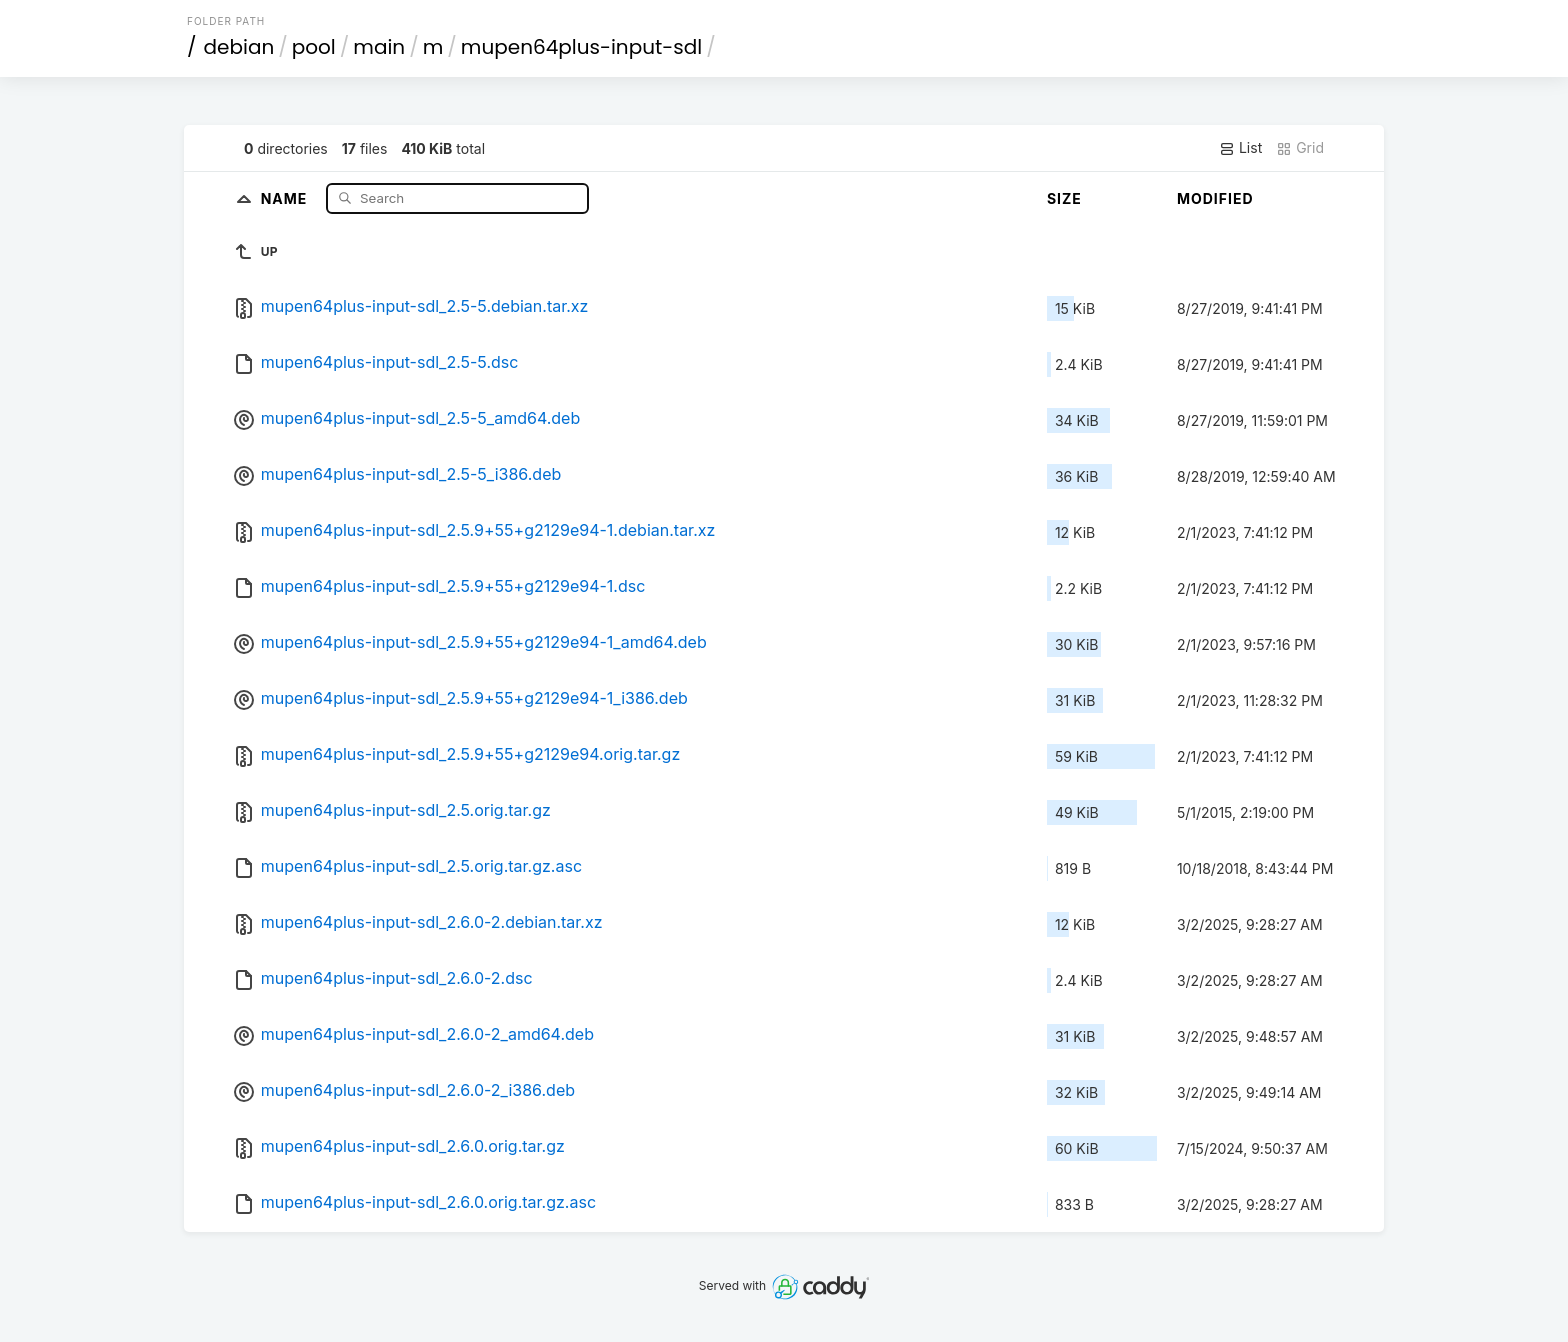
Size (1064, 198)
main (379, 47)
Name (286, 197)
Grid (1300, 148)
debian (239, 47)
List (1240, 148)
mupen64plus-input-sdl (581, 47)
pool (314, 47)
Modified (1215, 198)
